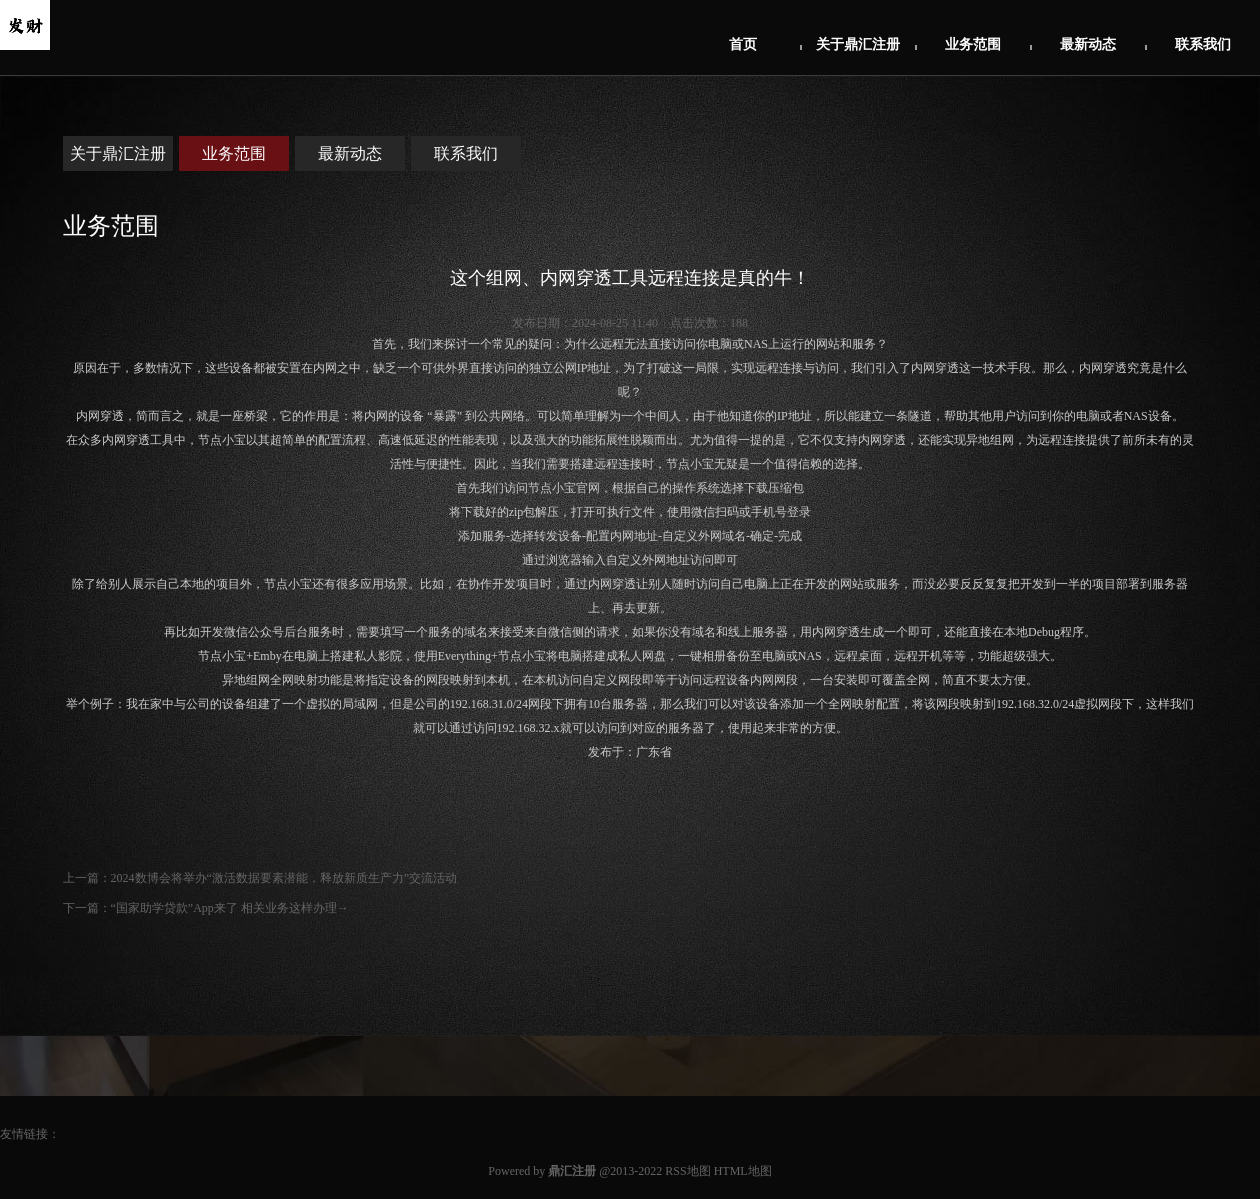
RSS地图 (687, 1171)
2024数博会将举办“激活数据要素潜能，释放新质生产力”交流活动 (284, 878)
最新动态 (1088, 44)
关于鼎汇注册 (858, 44)
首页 (743, 44)
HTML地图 (743, 1171)
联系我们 (1203, 44)
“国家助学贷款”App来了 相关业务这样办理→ (230, 908)
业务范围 (973, 44)
